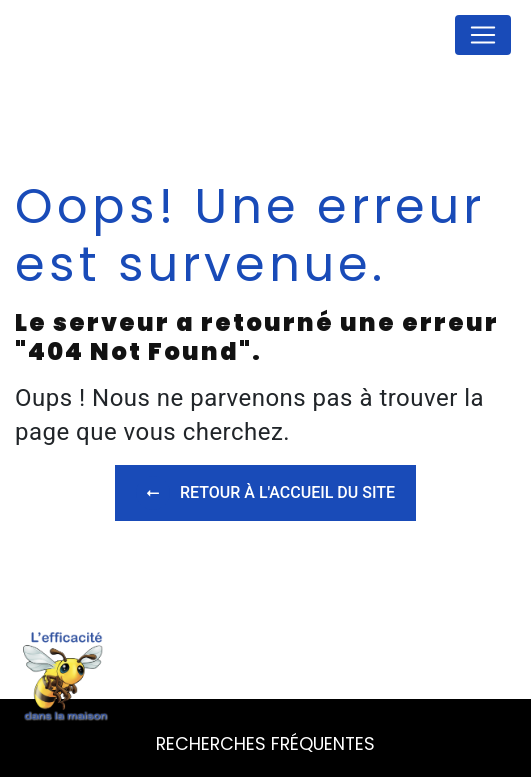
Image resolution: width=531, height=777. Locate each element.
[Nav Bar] (483, 35)
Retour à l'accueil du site (265, 493)
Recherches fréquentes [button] (265, 744)
